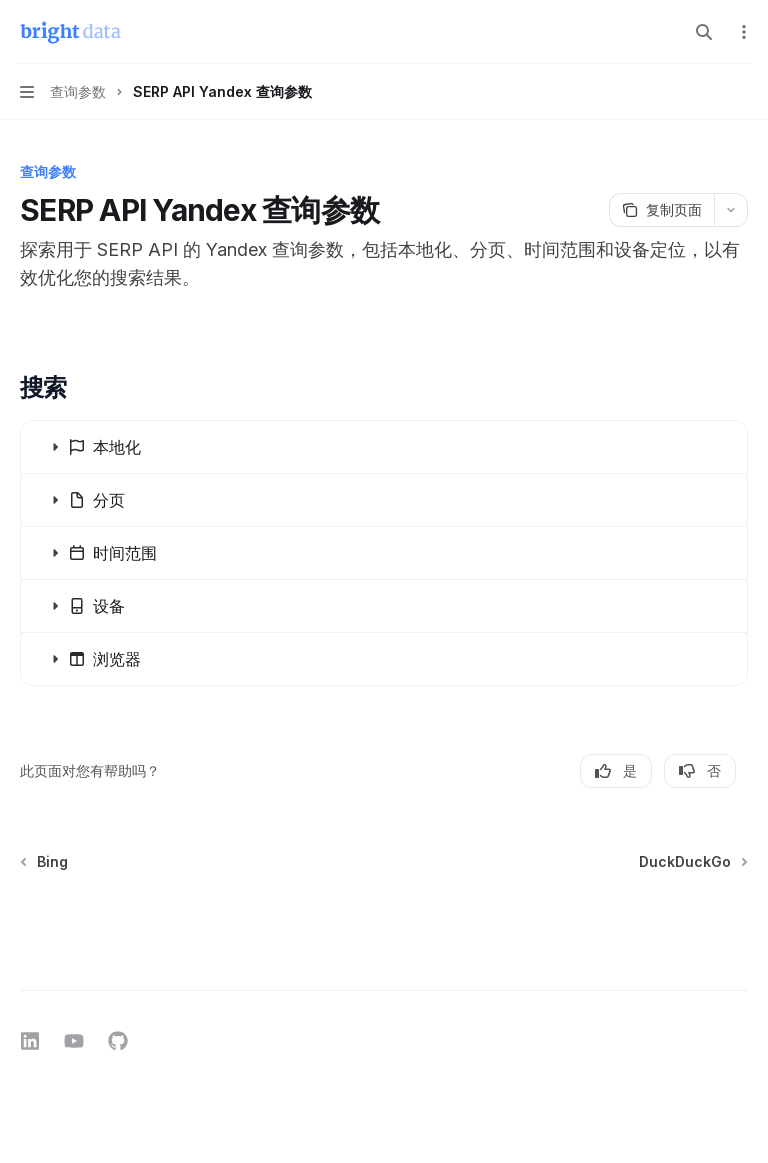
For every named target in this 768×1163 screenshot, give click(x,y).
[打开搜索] (704, 32)
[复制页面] (661, 210)
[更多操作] (742, 32)
